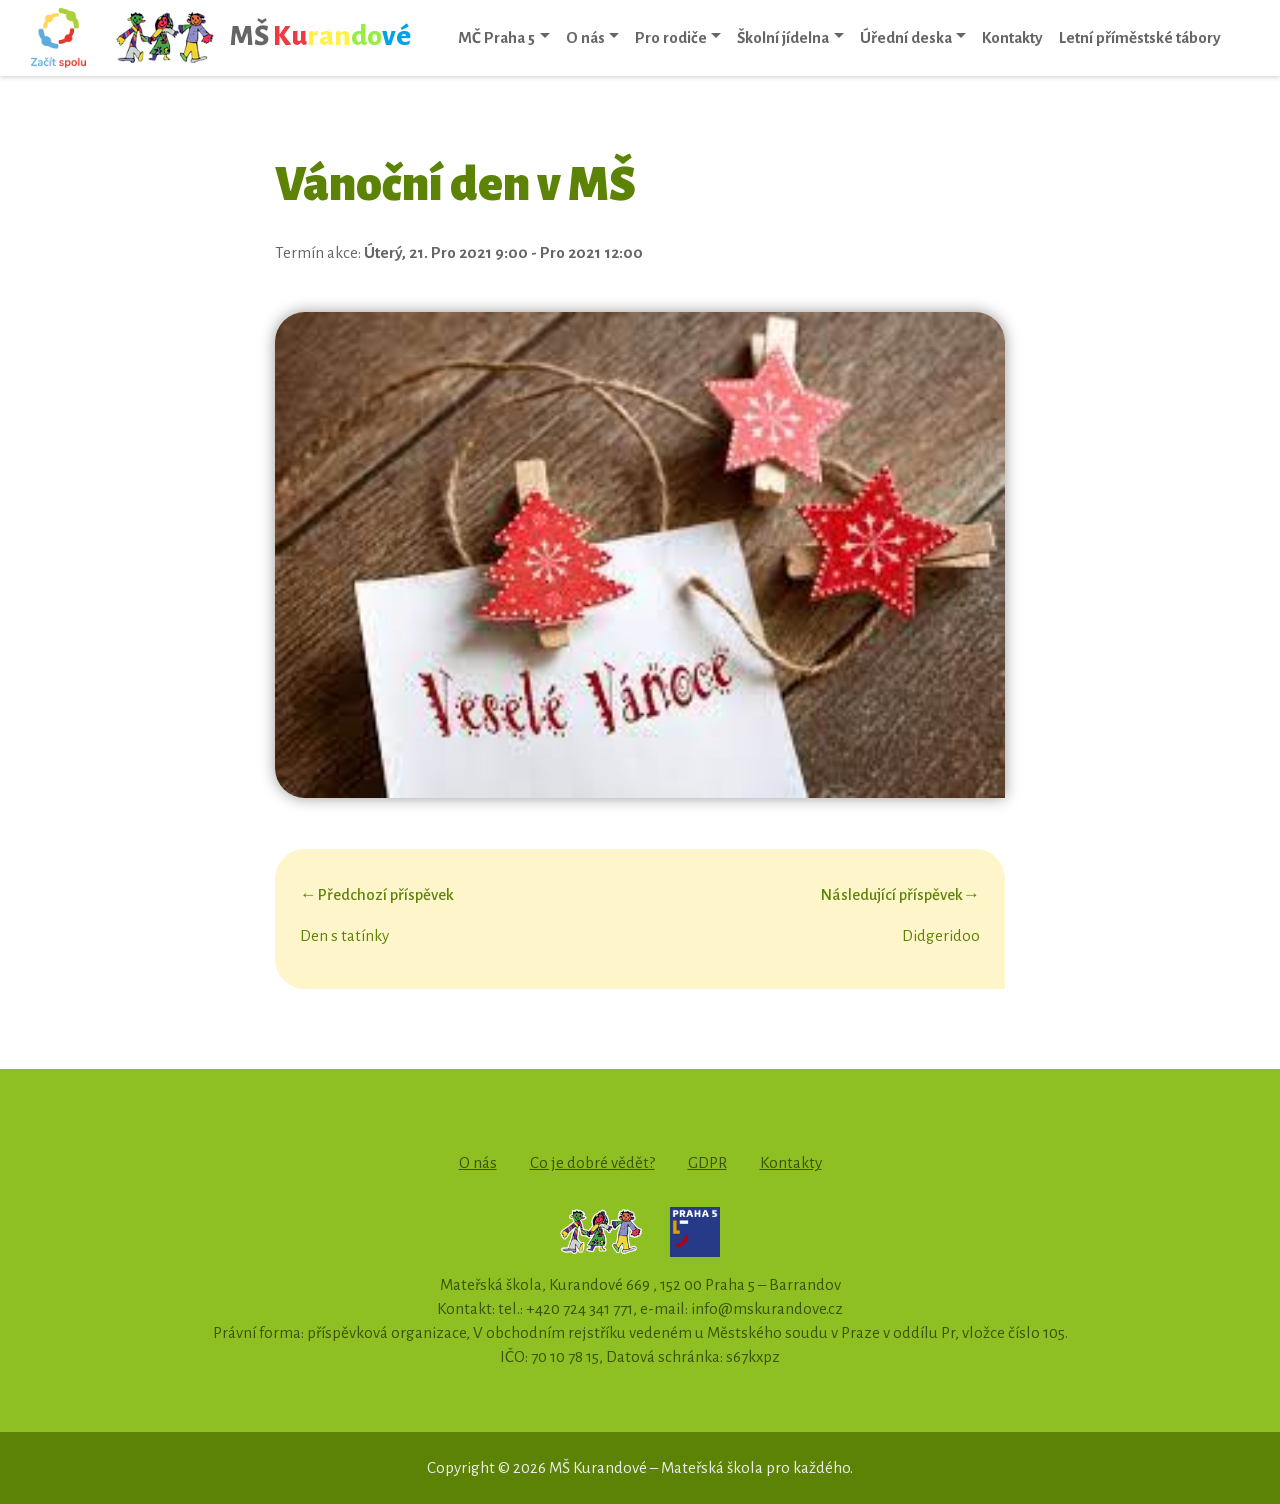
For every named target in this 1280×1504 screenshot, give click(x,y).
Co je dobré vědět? (592, 1162)
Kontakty (1012, 37)
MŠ (262, 38)
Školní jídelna (783, 37)
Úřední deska (906, 37)
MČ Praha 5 (496, 37)
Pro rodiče (671, 37)
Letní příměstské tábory (1140, 37)
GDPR (707, 1162)
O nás (585, 37)
